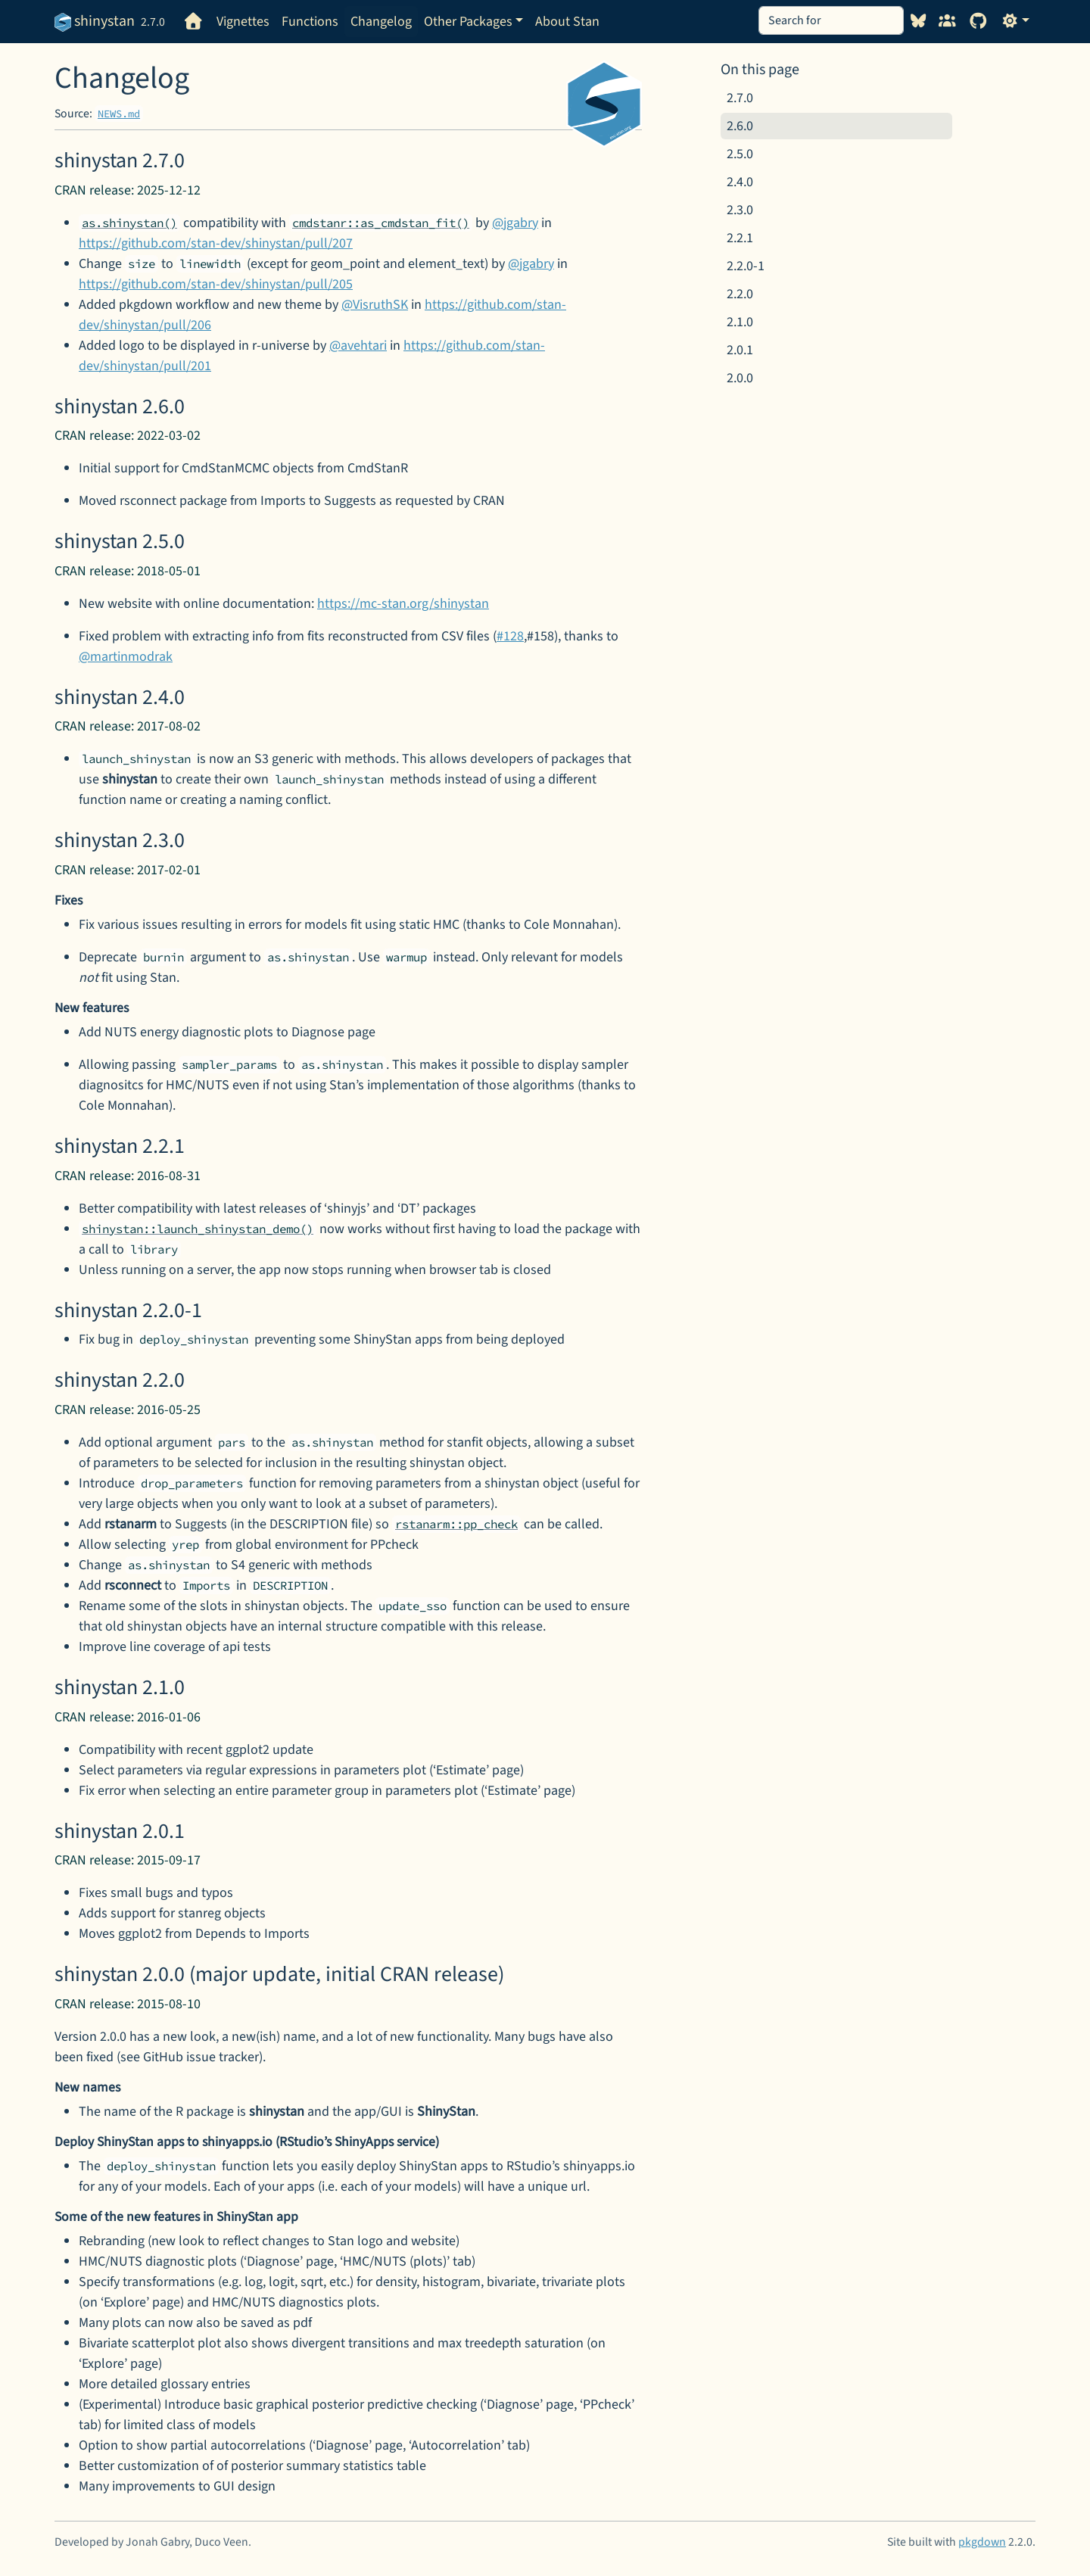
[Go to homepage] (193, 21)
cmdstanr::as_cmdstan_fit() (380, 223)
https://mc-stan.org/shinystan (403, 603)
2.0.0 (740, 378)
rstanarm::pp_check (456, 1524)
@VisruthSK (374, 304)
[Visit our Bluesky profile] (918, 21)
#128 (510, 636)
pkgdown (982, 2542)
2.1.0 (740, 322)
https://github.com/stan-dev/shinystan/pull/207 (216, 243)
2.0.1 (740, 350)
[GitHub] (978, 21)
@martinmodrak (126, 656)
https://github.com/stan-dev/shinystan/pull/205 (216, 284)
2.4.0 (740, 182)
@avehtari (358, 345)
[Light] (1015, 21)
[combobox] (831, 20)
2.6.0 (740, 126)
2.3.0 (740, 210)
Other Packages (468, 21)
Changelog (381, 21)
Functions (310, 21)
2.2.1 (740, 238)
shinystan (94, 21)
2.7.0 (740, 98)
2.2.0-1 (746, 266)
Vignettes (242, 21)
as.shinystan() (129, 223)
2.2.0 (740, 294)
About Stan (567, 21)
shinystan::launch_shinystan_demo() (197, 1229)
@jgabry (515, 222)
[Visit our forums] (947, 21)
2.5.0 (740, 154)
